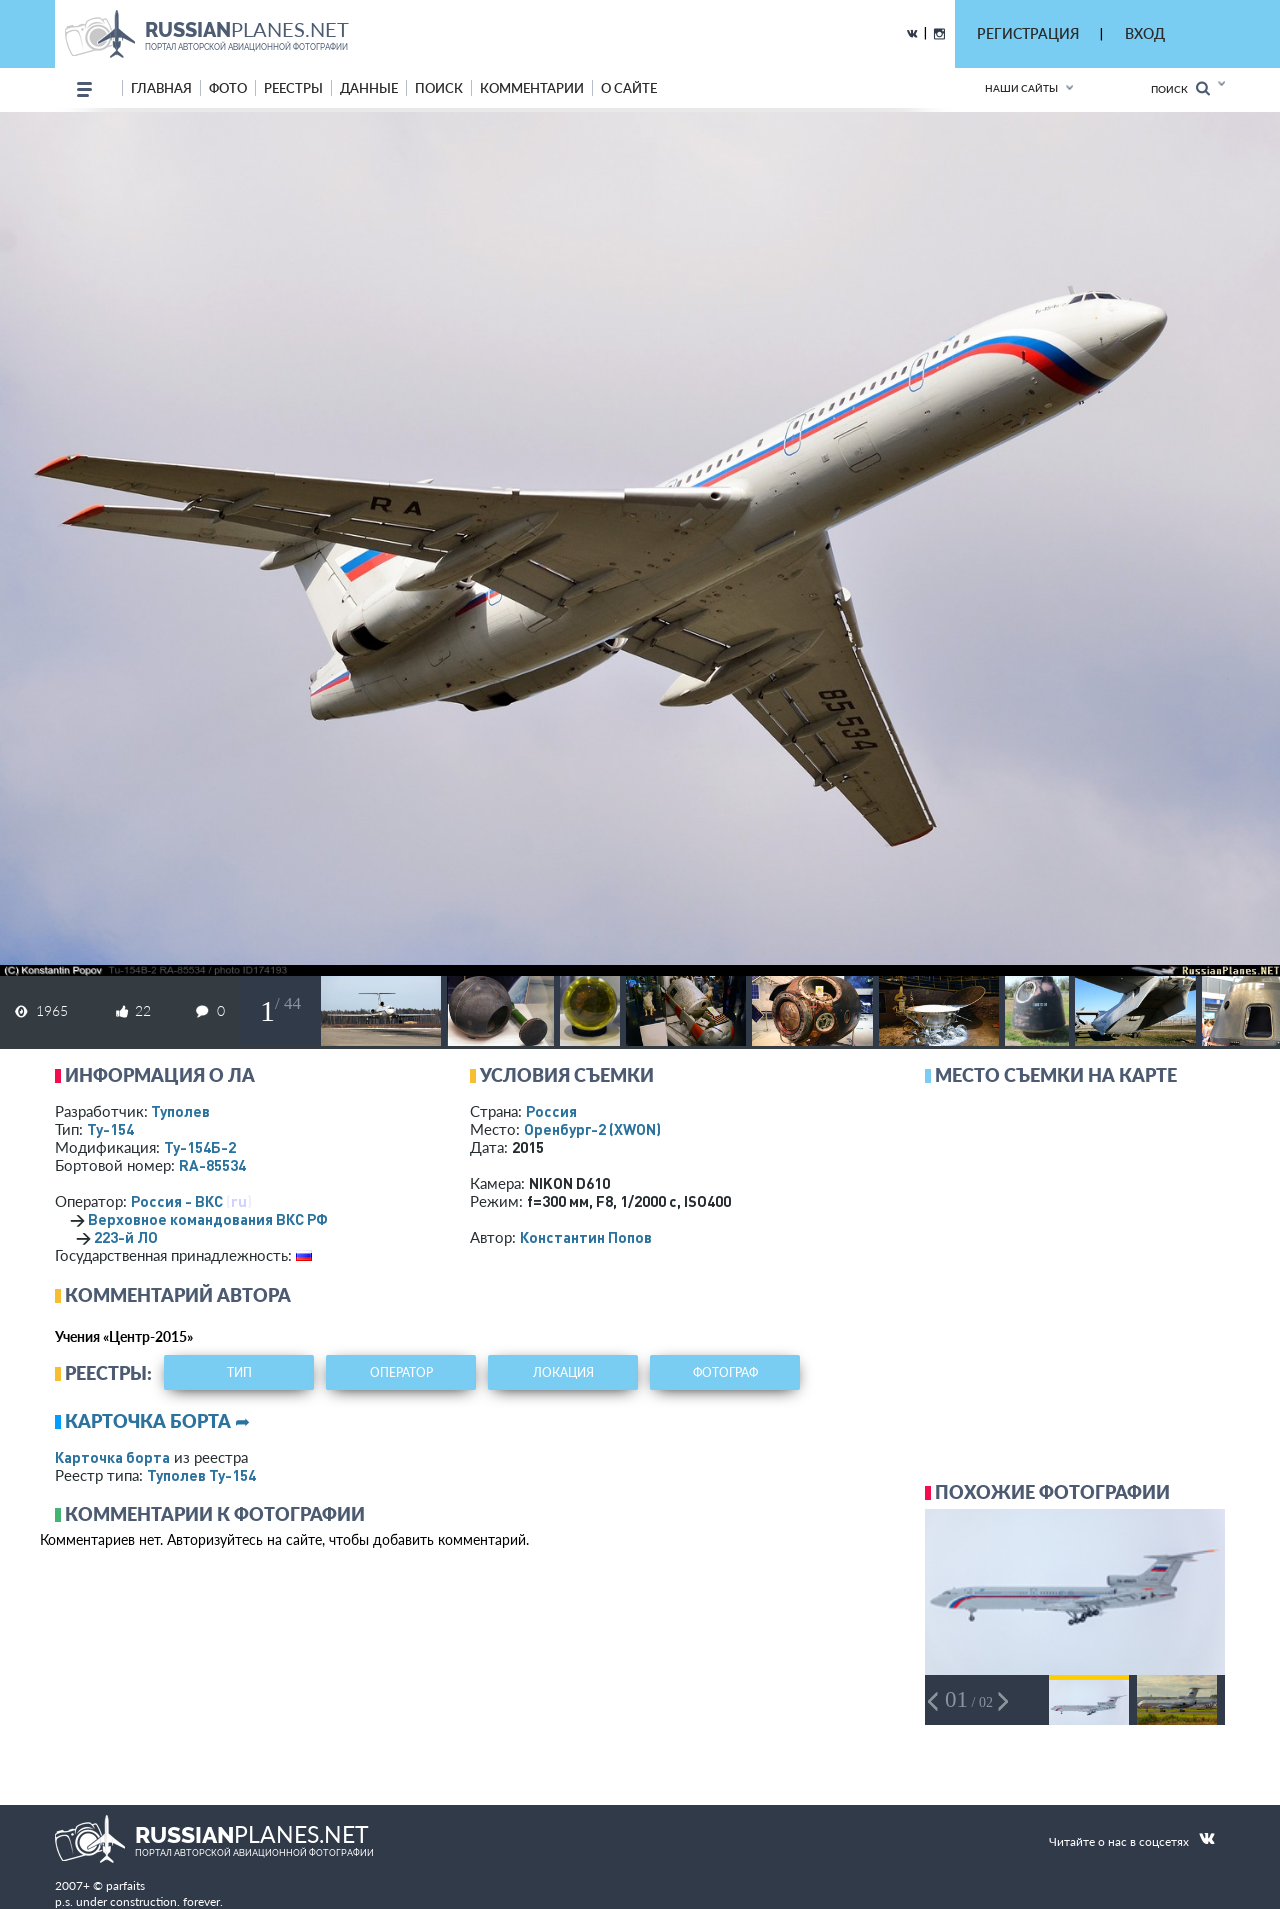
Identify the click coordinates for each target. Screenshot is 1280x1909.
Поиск (1180, 88)
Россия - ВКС (177, 1201)
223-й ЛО (126, 1237)
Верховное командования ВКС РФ (208, 1219)
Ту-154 (110, 1129)
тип (239, 1372)
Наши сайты (1021, 88)
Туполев (180, 1111)
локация (563, 1372)
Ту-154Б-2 (200, 1147)
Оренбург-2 (592, 1129)
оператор (401, 1372)
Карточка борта (112, 1457)
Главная (161, 88)
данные (369, 88)
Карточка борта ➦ (157, 1421)
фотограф (725, 1372)
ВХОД (1145, 33)
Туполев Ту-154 (201, 1475)
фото (228, 88)
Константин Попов (586, 1237)
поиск (439, 88)
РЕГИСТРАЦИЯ (1028, 33)
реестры (293, 88)
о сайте (629, 88)
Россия (551, 1111)
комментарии (532, 88)
